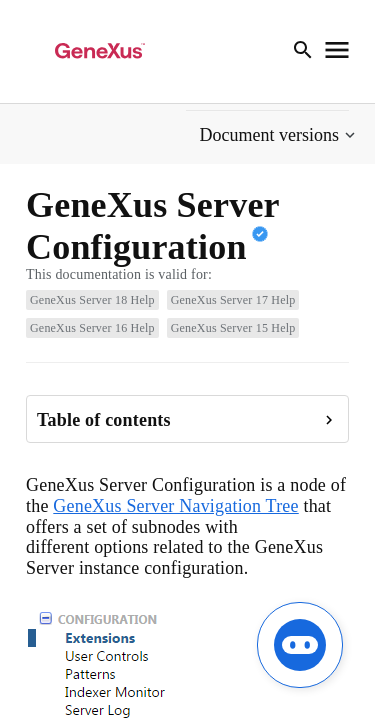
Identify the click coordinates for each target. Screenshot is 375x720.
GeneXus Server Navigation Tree (175, 506)
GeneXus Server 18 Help (92, 300)
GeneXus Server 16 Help (92, 328)
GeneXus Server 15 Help (233, 328)
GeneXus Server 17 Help (233, 300)
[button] (279, 135)
